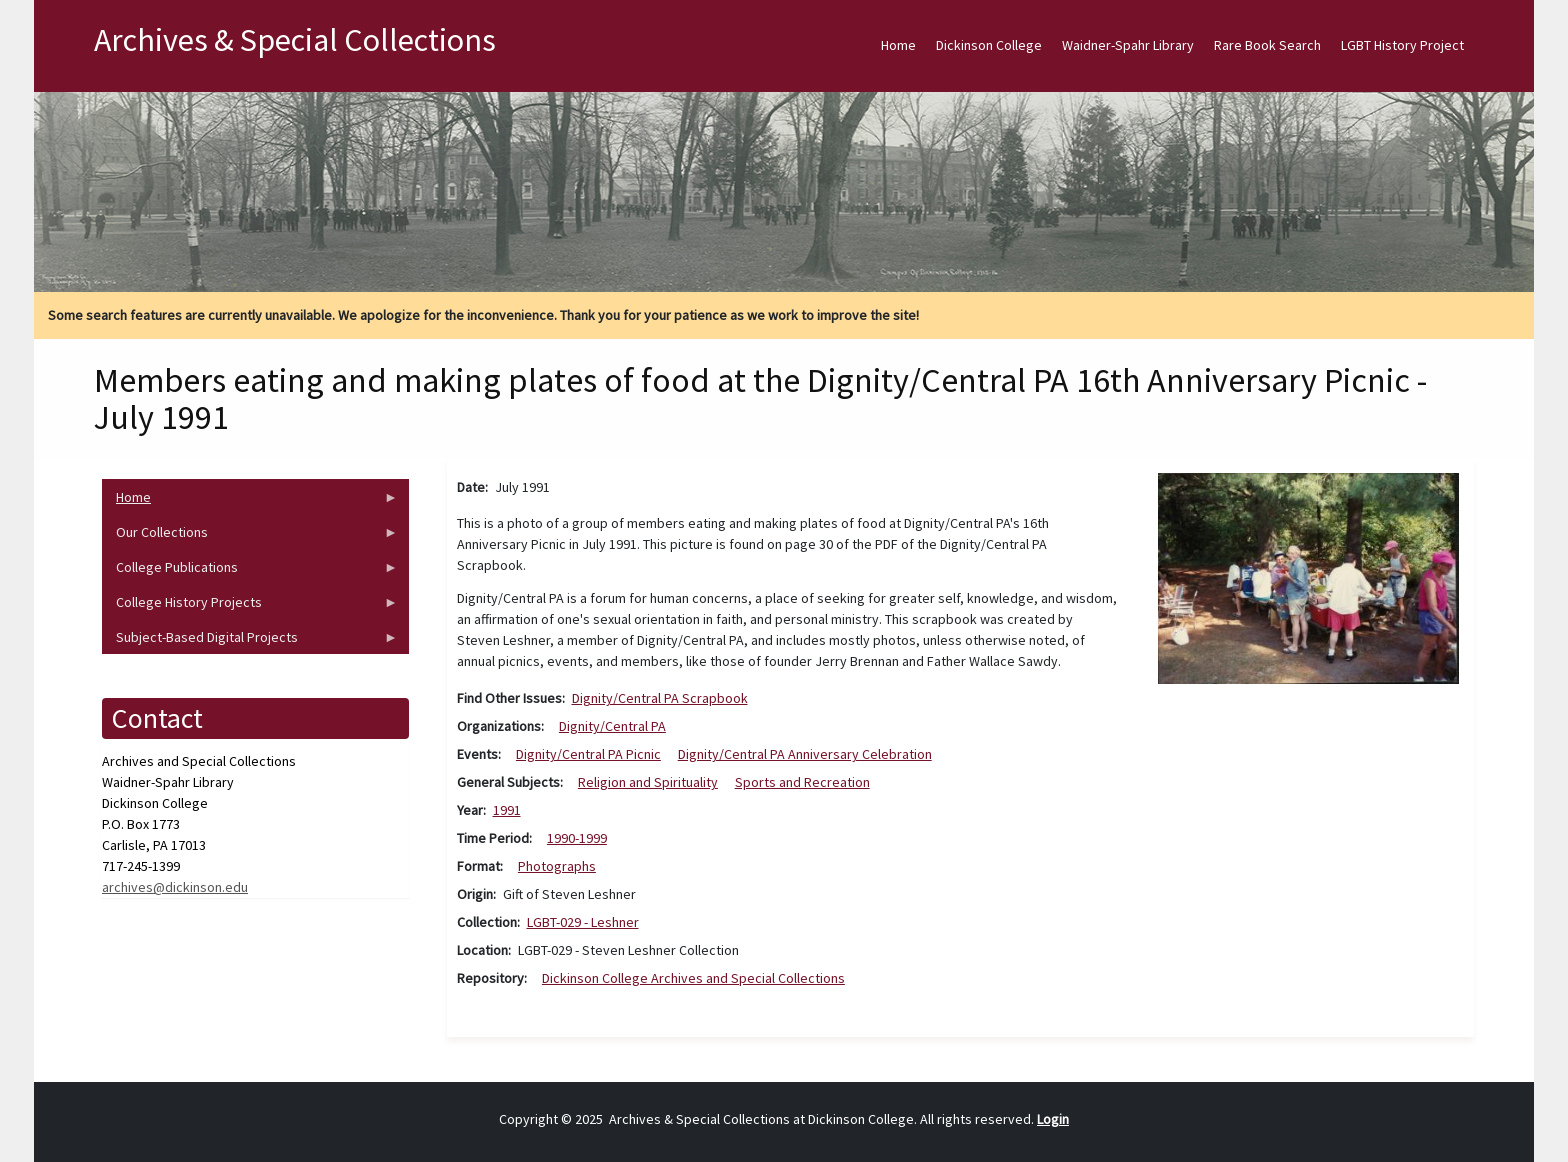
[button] (1308, 577)
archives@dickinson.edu (175, 887)
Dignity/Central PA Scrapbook (660, 698)
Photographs (557, 866)
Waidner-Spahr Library (1128, 45)
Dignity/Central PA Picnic (588, 754)
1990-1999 (577, 838)
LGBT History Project (1402, 45)
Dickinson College (989, 45)
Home (898, 45)
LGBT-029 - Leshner (583, 922)
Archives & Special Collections (295, 40)
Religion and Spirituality (648, 782)
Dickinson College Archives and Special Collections (693, 978)
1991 (507, 810)
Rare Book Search (1267, 45)
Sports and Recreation (802, 782)
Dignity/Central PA (612, 726)
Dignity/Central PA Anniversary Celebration (805, 754)
